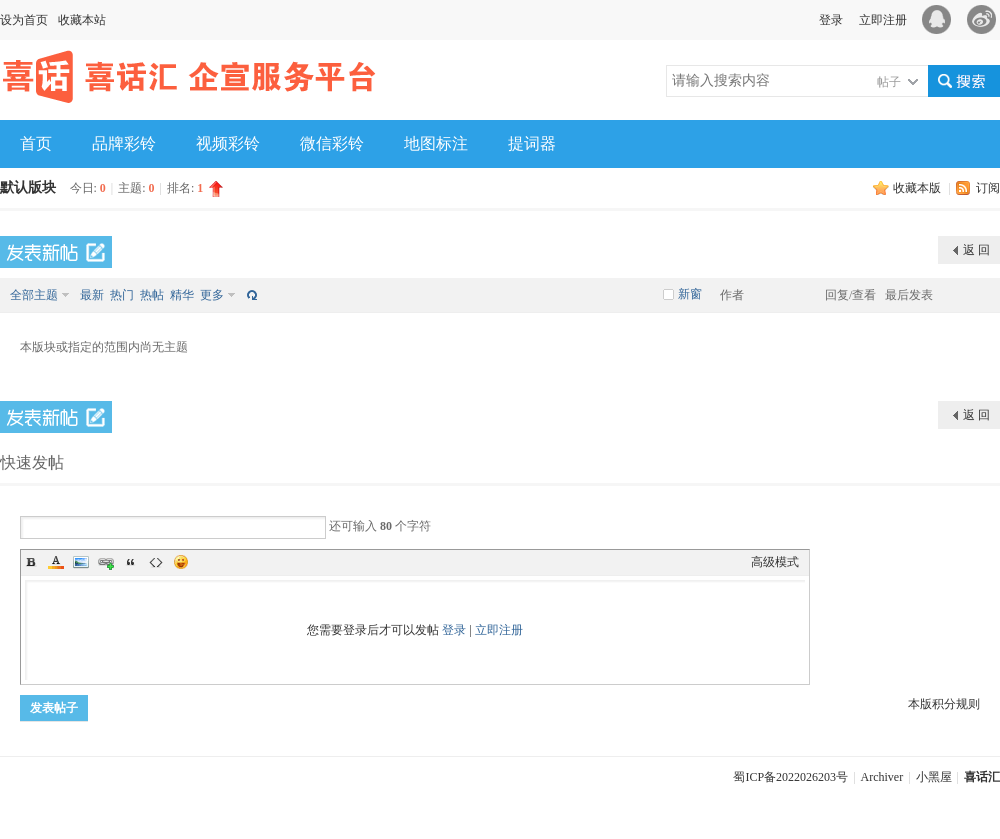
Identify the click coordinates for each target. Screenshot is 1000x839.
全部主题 (34, 295)
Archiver (882, 777)
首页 (36, 143)
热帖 (152, 295)
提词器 (532, 143)
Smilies (181, 562)
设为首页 (24, 20)
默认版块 (28, 187)
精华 (182, 295)
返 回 (976, 250)
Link (106, 562)
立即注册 (883, 20)
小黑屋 (934, 777)
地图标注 (436, 143)
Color (56, 562)
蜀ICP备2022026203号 (790, 777)
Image (81, 562)
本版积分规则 (944, 704)
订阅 (988, 188)
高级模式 (775, 562)
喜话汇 (982, 777)
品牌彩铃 (124, 143)
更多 (212, 295)
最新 (92, 295)
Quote (131, 562)
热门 (122, 295)
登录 (831, 20)
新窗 (690, 294)
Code (156, 562)
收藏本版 (918, 188)
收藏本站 (82, 20)
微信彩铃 (332, 143)
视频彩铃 (228, 143)
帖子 (889, 82)
